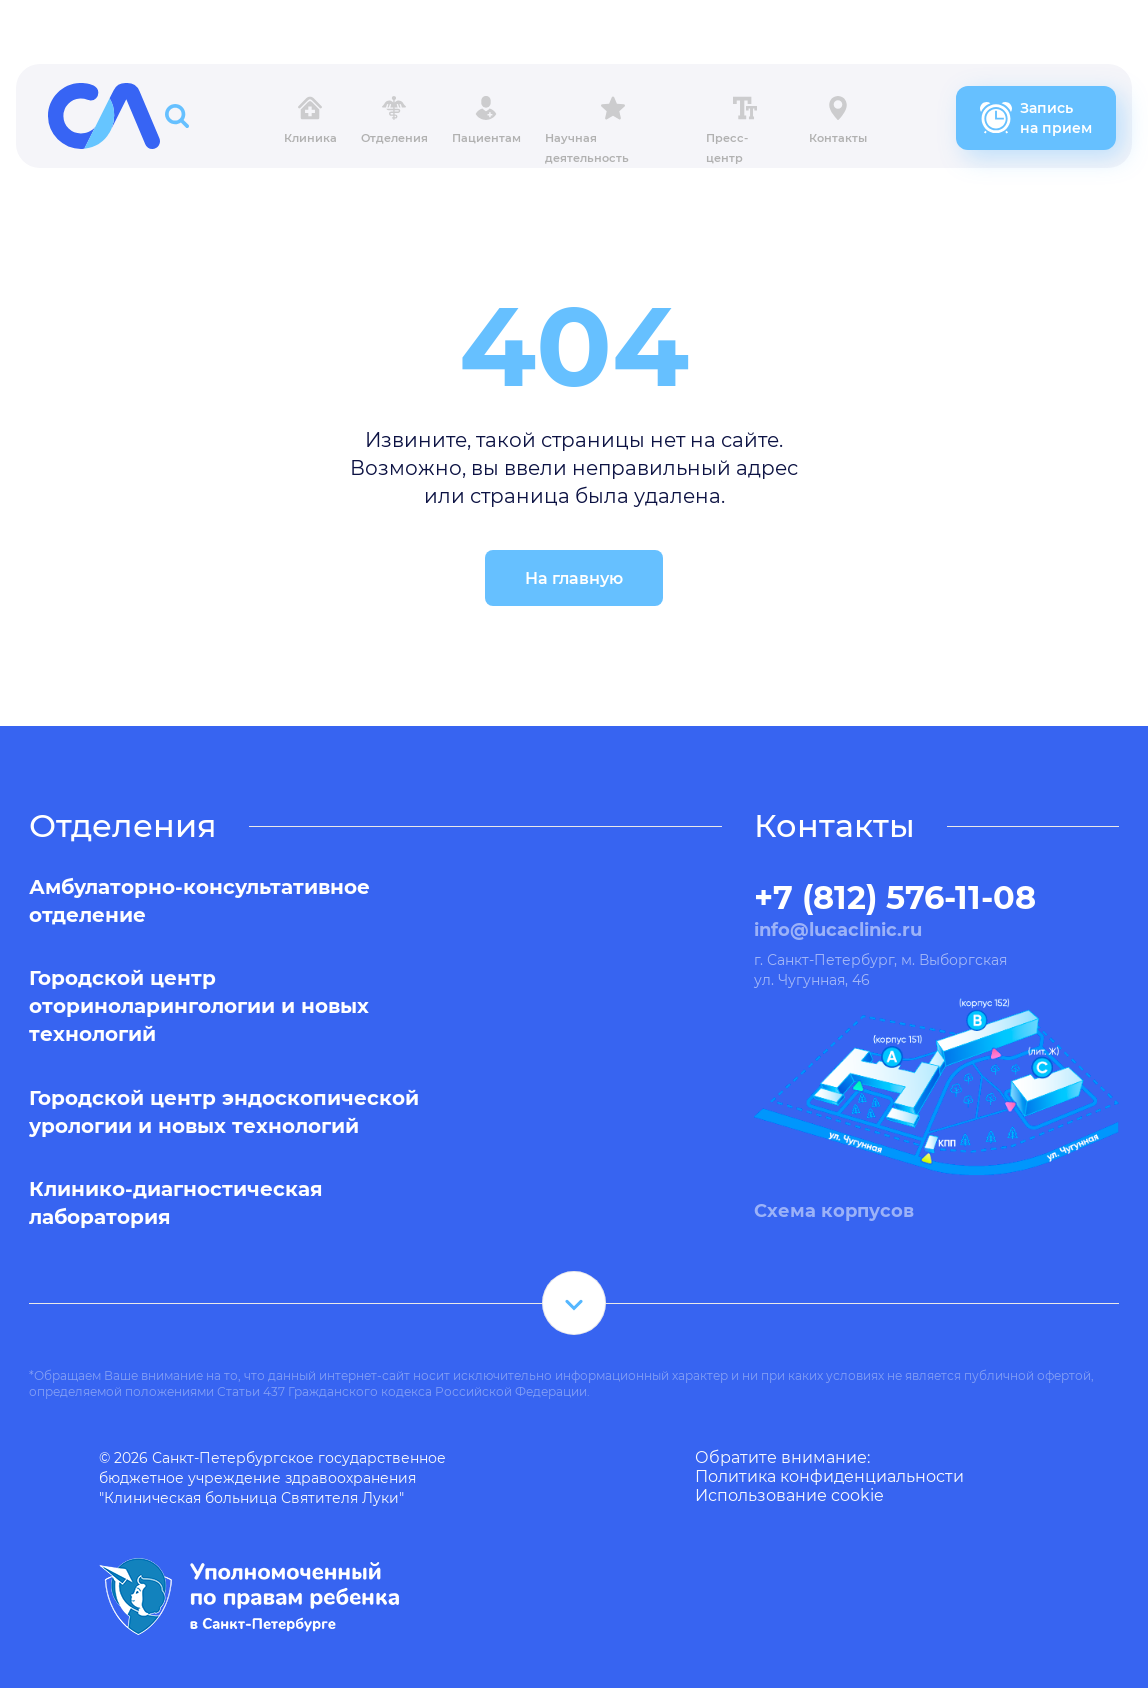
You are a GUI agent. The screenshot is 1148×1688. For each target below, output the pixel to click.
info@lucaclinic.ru (838, 930)
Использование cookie (789, 1495)
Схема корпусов (834, 1211)
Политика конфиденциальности (829, 1476)
